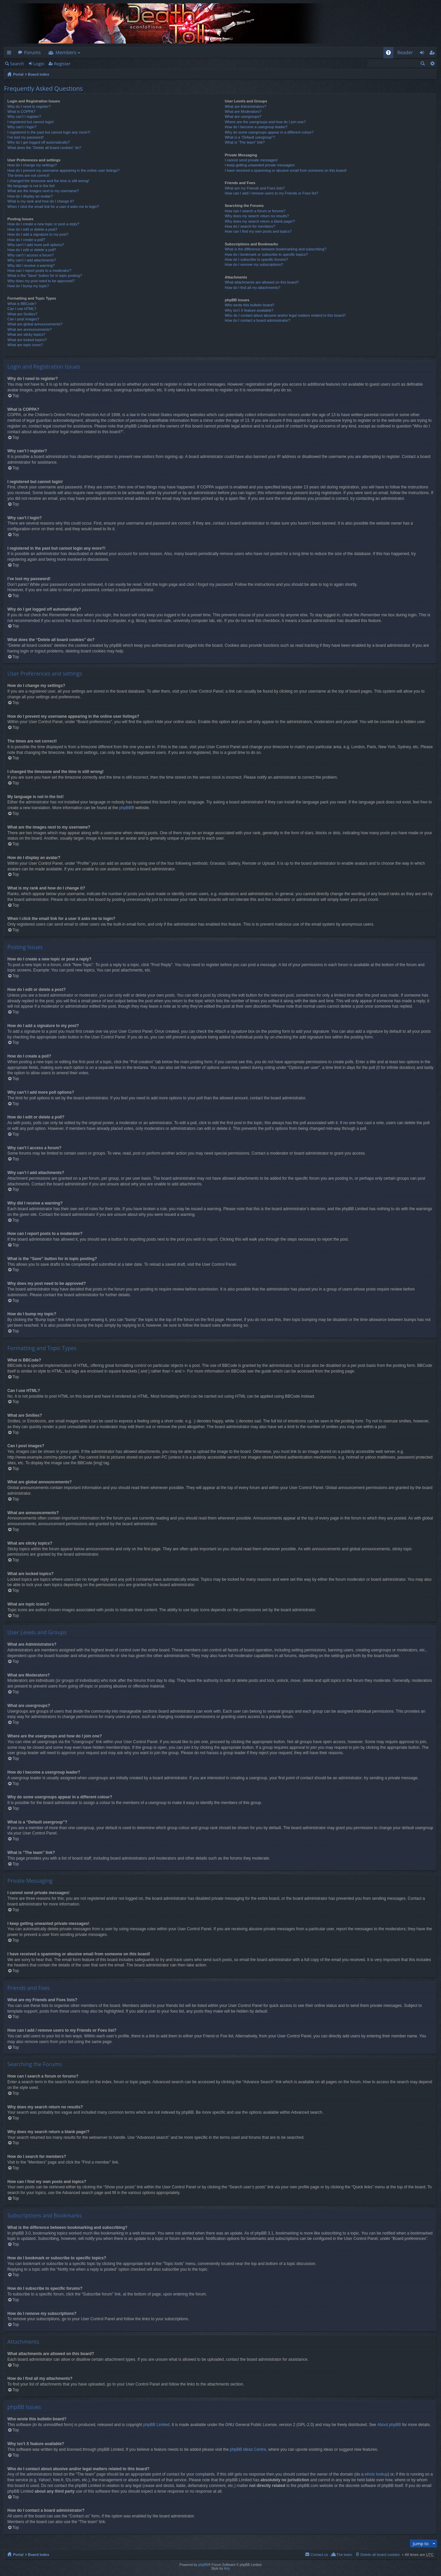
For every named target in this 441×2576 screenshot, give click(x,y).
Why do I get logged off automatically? (38, 142)
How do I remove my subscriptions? (254, 264)
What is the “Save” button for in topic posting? (44, 276)
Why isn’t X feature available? (249, 310)
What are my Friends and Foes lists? (255, 188)
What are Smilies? (22, 314)
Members (66, 52)
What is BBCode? (22, 304)
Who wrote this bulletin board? (249, 305)
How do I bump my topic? (28, 286)
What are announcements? (29, 329)
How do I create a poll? (26, 240)
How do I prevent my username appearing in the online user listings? (63, 170)
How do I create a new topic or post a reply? (43, 224)
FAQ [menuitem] (390, 53)
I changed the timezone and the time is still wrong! (48, 181)
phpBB (125, 807)
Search (17, 64)
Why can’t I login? (22, 127)
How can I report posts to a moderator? (39, 270)
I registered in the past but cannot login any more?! (48, 132)
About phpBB (389, 2424)
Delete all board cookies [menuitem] (380, 2555)
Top (15, 395)
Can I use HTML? (21, 309)
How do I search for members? (250, 226)
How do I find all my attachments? (252, 288)
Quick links (10, 53)
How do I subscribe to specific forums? (256, 259)
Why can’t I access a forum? (30, 255)
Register (62, 64)
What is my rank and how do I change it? (40, 201)
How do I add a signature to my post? (37, 234)
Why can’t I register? (24, 116)
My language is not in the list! (31, 186)
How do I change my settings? (32, 165)
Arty (227, 2568)
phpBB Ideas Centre (248, 2449)
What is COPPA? (21, 111)
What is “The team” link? (245, 142)
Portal (18, 74)
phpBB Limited (156, 2424)
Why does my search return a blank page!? (260, 221)
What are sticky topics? (26, 334)
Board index (38, 74)
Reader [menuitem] (405, 52)
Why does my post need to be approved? (41, 281)
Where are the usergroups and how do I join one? (265, 122)
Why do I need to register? (29, 106)
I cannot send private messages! (251, 160)
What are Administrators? (245, 106)
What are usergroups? (243, 116)
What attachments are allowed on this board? (262, 282)
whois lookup (376, 2474)
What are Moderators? (243, 111)
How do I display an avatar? (30, 196)
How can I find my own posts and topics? (258, 231)
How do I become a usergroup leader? (256, 127)
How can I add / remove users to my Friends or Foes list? (271, 193)
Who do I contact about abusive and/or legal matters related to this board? (285, 315)
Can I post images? (23, 319)
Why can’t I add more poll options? (35, 245)
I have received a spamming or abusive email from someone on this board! (286, 170)
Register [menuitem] (433, 53)
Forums (32, 52)
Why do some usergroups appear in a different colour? (269, 132)
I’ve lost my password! (25, 137)
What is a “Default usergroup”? (250, 137)
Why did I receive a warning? (31, 265)
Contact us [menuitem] (319, 2555)
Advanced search (432, 63)
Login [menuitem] (424, 53)
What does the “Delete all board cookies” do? (44, 148)
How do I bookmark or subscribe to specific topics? (266, 254)
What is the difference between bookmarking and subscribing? (275, 249)
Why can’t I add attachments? (31, 260)
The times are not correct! (28, 175)
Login (39, 64)
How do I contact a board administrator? (257, 320)
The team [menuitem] (344, 2555)
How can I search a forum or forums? (255, 211)
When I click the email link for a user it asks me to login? (53, 207)
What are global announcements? (35, 324)
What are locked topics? (27, 340)
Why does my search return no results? (257, 216)
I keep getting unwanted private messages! (260, 165)
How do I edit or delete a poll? (31, 250)
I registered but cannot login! (30, 122)
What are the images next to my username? (43, 191)
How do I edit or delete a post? (32, 229)
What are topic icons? (25, 345)
